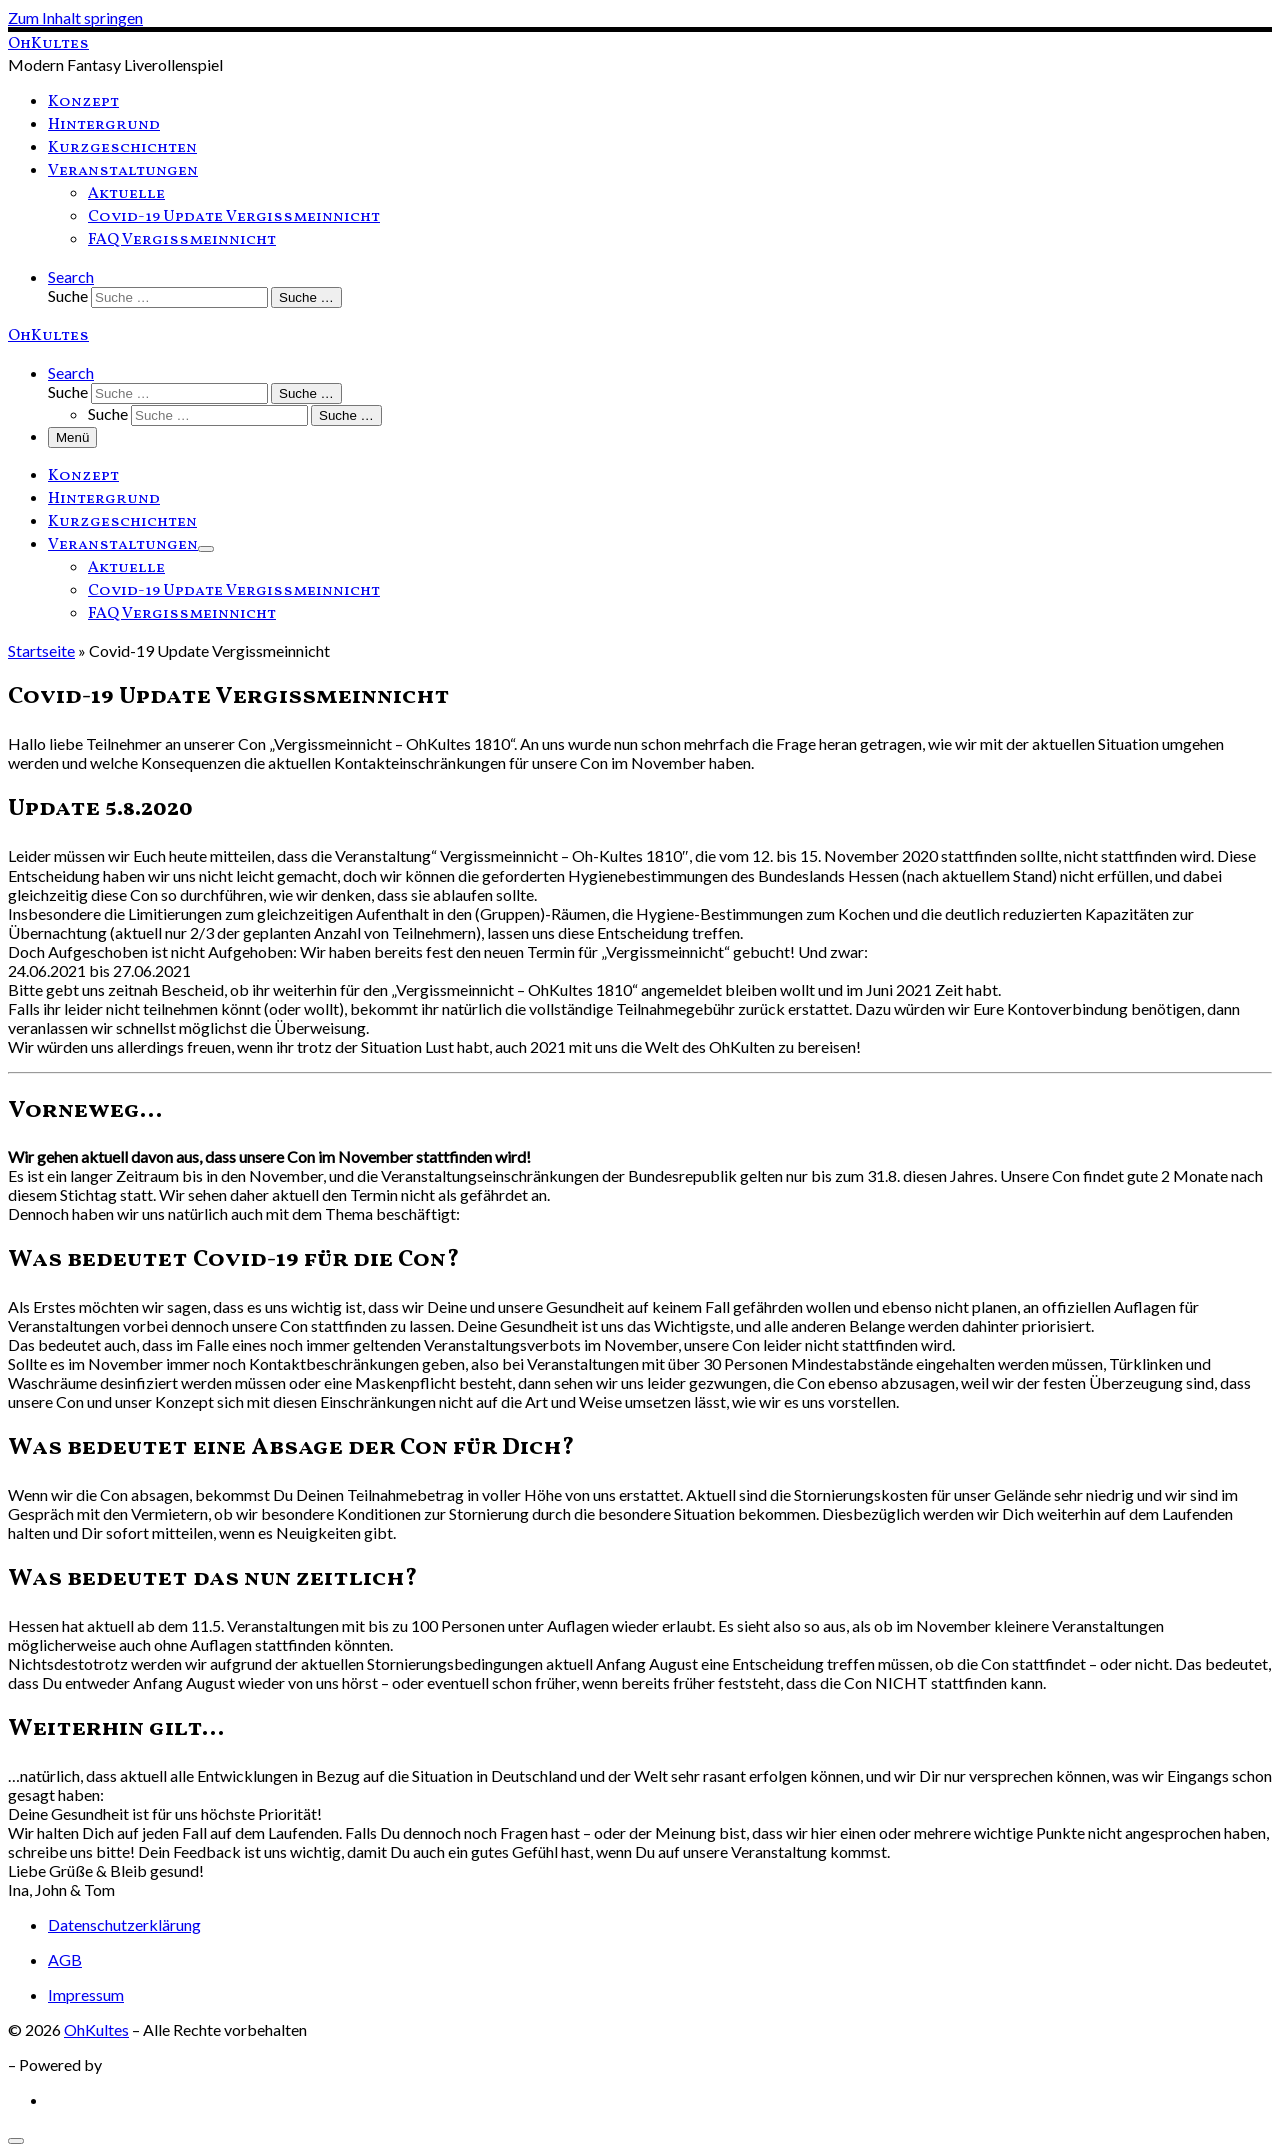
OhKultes (96, 2029)
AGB (65, 1959)
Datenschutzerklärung (124, 1924)
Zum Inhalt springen (75, 17)
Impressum (86, 1994)
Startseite (41, 650)
